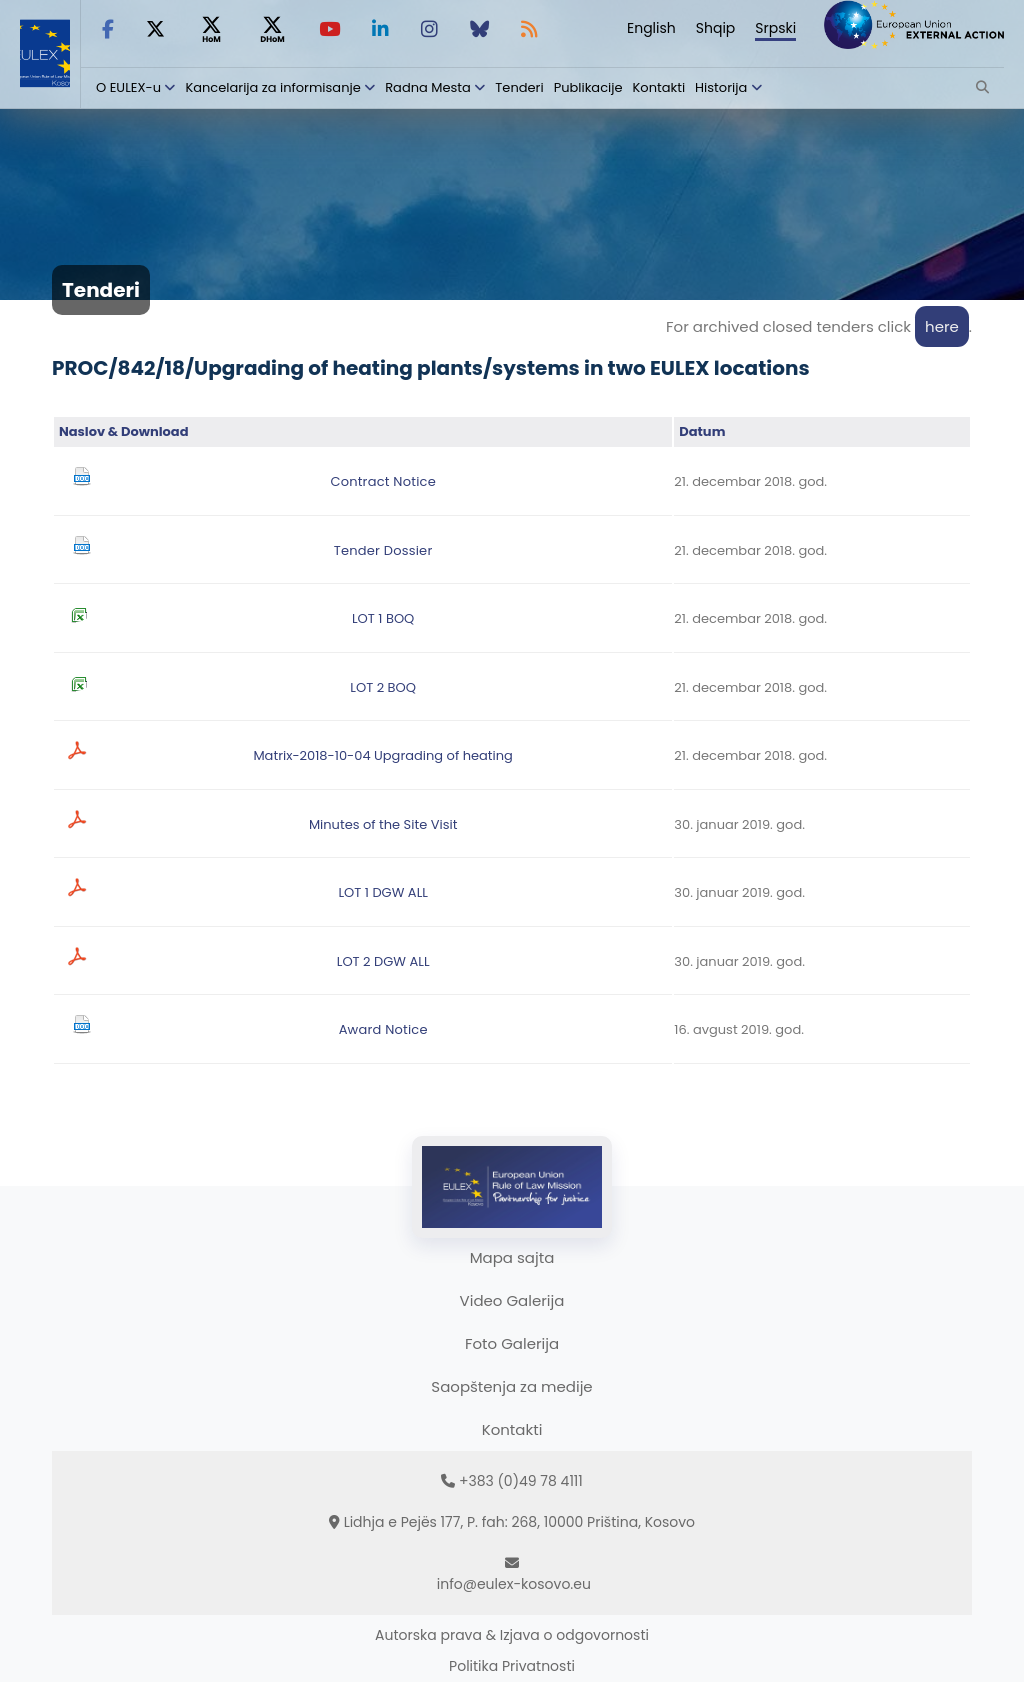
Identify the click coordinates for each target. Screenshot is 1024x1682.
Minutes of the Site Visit (383, 824)
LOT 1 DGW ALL (382, 892)
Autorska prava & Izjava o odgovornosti (512, 1635)
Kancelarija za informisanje (274, 87)
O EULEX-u (128, 87)
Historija (721, 87)
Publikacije (588, 87)
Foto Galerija (512, 1343)
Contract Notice (382, 481)
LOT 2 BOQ (383, 687)
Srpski (775, 28)
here (942, 326)
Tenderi (519, 87)
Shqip (716, 28)
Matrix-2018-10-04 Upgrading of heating (382, 755)
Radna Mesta (428, 87)
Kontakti (659, 87)
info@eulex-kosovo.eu (514, 1584)
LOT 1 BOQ (383, 618)
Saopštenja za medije (511, 1386)
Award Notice (383, 1029)
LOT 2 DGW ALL (383, 961)
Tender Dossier (383, 550)
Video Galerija (512, 1300)
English (651, 28)
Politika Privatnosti (512, 1666)
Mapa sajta (512, 1257)
